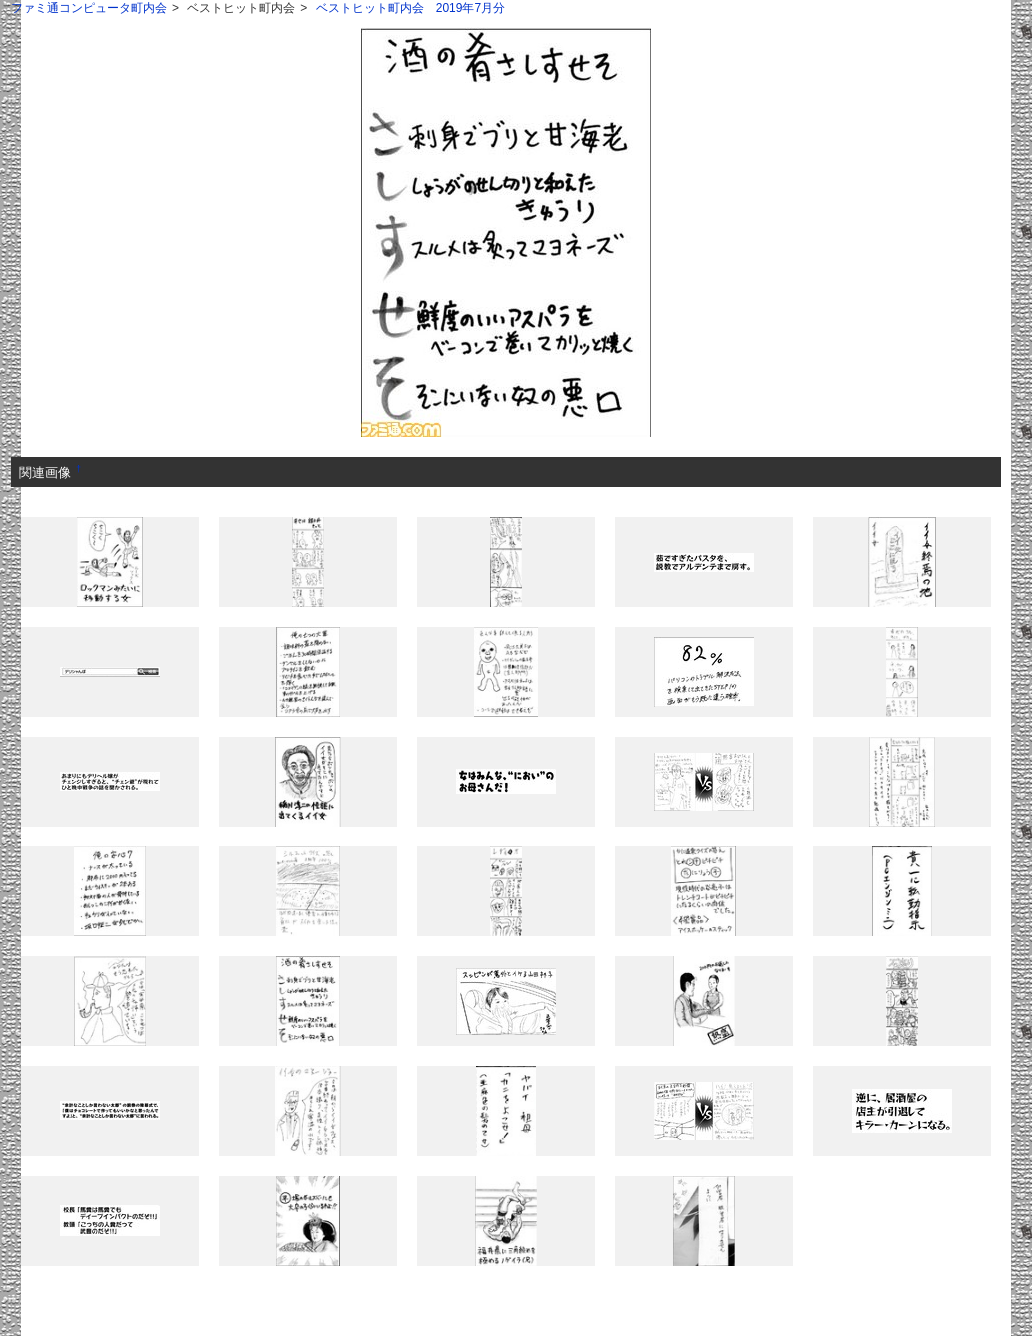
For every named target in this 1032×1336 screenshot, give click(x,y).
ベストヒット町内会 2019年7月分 (410, 8)
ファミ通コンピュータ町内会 (89, 8)
